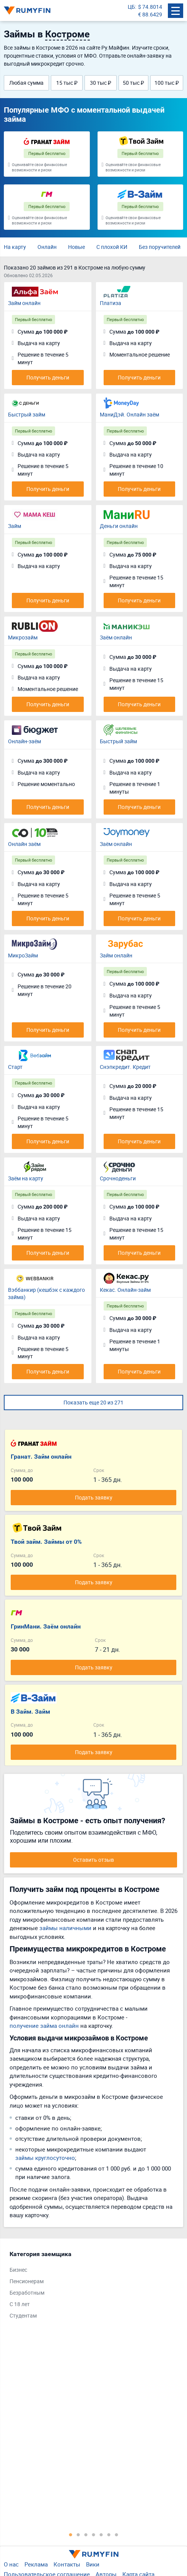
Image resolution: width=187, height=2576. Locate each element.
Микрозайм (22, 637)
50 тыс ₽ (133, 82)
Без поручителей (159, 246)
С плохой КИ (111, 246)
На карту (15, 246)
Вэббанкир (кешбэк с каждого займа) (46, 1293)
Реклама (36, 2564)
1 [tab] (71, 2534)
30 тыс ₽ (100, 82)
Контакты (67, 2564)
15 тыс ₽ (67, 82)
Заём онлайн (116, 637)
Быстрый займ (26, 414)
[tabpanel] (90, 2286)
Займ (14, 525)
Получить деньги (47, 377)
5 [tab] (101, 2534)
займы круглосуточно (45, 2157)
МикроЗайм (23, 955)
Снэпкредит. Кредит (125, 1066)
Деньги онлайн (119, 525)
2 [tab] (78, 2534)
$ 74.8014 (150, 6)
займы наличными (65, 1928)
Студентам (23, 2315)
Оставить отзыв (93, 1859)
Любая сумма (26, 82)
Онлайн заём (24, 843)
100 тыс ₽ (166, 82)
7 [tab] (116, 2534)
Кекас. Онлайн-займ (125, 1289)
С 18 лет (20, 2304)
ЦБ (131, 6)
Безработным (27, 2292)
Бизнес (18, 2269)
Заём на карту (25, 1178)
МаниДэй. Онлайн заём (129, 414)
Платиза (110, 303)
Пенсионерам (27, 2281)
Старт (15, 1066)
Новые (76, 246)
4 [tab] (94, 2534)
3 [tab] (86, 2534)
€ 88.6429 (150, 14)
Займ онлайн (24, 303)
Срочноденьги (118, 1178)
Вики (92, 2564)
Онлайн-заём (24, 741)
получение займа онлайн (44, 2025)
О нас (11, 2564)
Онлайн (47, 246)
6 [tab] (109, 2534)
